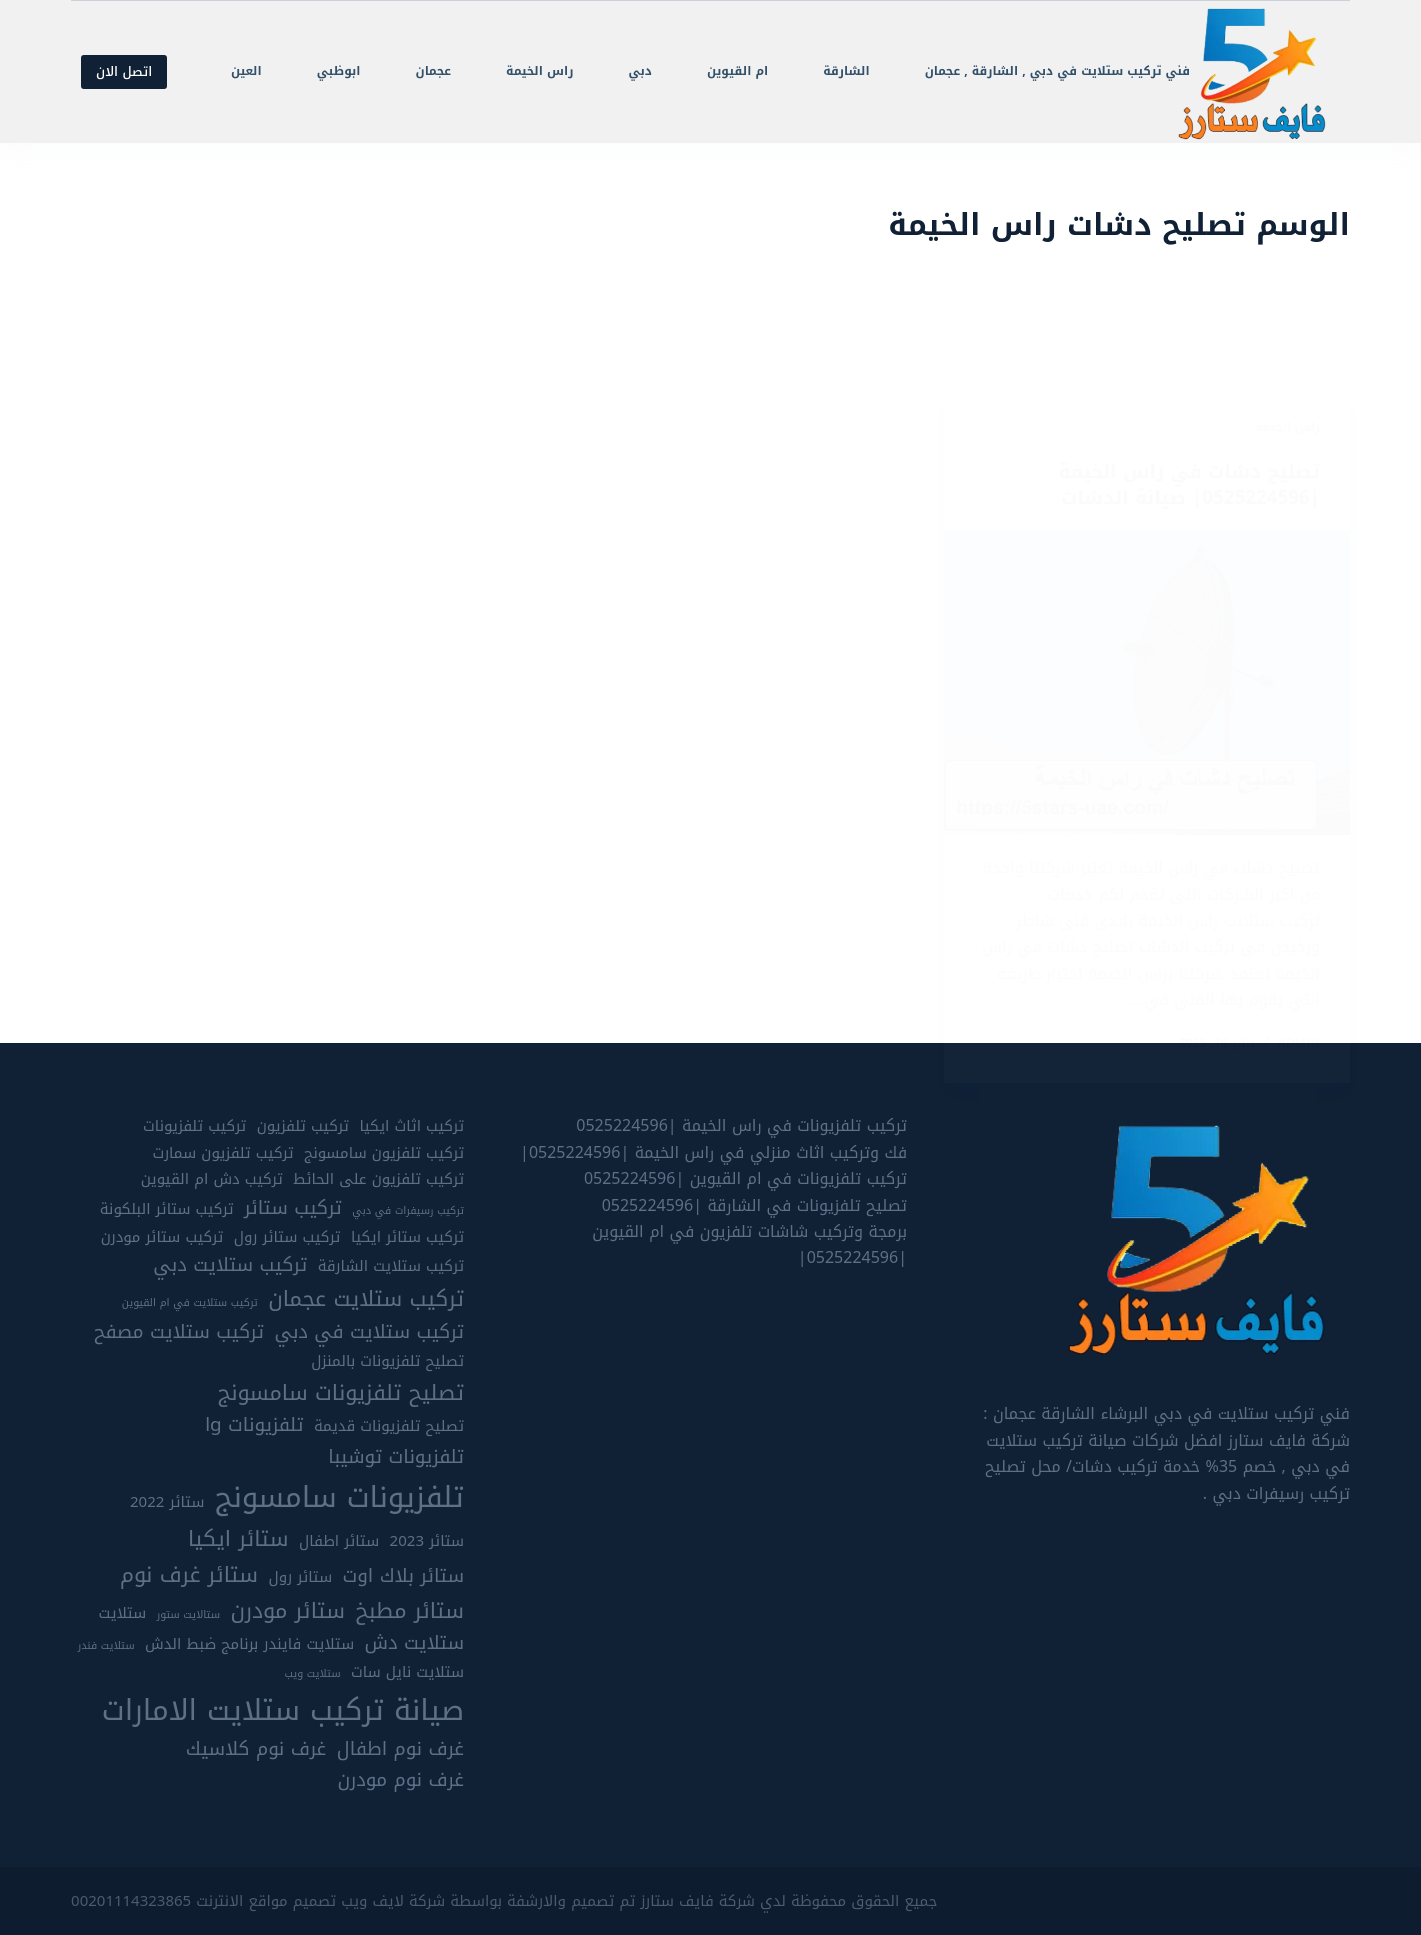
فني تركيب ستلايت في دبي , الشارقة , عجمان (1057, 71)
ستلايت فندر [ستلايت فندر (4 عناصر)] (106, 1645)
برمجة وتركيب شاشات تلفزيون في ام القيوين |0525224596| (749, 1243)
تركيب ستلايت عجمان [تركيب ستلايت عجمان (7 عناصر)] (366, 1299)
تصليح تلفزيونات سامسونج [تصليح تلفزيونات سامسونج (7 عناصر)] (341, 1392)
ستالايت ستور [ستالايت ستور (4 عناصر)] (188, 1614)
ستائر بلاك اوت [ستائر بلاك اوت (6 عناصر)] (403, 1575)
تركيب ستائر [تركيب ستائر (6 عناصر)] (293, 1207)
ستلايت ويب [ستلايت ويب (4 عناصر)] (312, 1674)
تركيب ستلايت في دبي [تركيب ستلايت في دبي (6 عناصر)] (369, 1331)
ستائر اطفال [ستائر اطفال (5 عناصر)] (339, 1540)
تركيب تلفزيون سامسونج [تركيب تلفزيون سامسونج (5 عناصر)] (384, 1152)
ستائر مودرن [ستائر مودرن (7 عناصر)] (288, 1610)
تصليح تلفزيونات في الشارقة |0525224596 (754, 1204)
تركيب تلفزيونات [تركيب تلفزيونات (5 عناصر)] (194, 1126)
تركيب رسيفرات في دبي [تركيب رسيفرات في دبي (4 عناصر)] (408, 1210)
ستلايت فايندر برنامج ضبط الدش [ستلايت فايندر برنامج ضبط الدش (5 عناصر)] (249, 1643)
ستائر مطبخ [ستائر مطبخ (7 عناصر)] (409, 1610)
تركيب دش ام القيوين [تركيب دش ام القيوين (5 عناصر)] (212, 1178)
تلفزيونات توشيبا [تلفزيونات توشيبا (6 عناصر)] (396, 1456)
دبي (639, 71)
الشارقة (846, 71)
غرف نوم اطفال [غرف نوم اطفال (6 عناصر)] (400, 1748)
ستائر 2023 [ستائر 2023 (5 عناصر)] (427, 1540)
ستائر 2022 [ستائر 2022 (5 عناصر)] (167, 1501)
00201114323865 (131, 1900)
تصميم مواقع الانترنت (266, 1900)
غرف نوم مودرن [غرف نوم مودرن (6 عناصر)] (400, 1780)
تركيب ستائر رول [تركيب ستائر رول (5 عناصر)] (287, 1236)
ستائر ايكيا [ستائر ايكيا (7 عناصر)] (238, 1538)
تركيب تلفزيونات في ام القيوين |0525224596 (745, 1177)
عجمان (434, 71)
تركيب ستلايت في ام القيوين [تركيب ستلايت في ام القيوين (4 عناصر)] (190, 1303)
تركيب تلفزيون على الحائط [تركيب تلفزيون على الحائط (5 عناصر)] (378, 1178)
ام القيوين (737, 71)
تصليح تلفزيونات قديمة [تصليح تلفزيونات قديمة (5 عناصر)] (389, 1426)
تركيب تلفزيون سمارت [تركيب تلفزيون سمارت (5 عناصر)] (222, 1152)
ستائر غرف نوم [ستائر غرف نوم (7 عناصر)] (189, 1574)
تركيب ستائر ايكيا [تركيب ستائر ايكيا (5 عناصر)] (407, 1236)
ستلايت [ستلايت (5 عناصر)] (123, 1612)
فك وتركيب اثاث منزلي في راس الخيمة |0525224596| (713, 1151)
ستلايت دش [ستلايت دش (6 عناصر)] (414, 1642)
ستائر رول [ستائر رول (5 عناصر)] (300, 1576)
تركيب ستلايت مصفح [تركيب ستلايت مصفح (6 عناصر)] (179, 1331)
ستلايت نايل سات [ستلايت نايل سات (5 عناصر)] (407, 1672)
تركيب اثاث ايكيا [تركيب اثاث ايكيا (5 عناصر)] (411, 1126)
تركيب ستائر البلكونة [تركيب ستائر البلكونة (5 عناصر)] (167, 1208)
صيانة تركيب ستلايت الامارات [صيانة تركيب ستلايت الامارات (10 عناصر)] (283, 1709)
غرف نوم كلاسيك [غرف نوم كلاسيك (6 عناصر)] (256, 1748)
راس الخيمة (539, 71)
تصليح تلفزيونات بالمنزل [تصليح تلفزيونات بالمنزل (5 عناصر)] (387, 1360)
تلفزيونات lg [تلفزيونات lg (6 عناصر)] (254, 1425)
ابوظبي (339, 71)
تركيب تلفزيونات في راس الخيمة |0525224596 (741, 1125)
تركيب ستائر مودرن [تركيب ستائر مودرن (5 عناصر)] (162, 1236)
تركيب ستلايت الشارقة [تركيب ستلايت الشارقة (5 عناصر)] (391, 1265)
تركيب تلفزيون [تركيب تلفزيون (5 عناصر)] (303, 1126)
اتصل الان (124, 71)
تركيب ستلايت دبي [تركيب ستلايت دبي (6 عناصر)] (230, 1264)
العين (246, 71)
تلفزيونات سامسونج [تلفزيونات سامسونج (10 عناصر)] (339, 1496)
